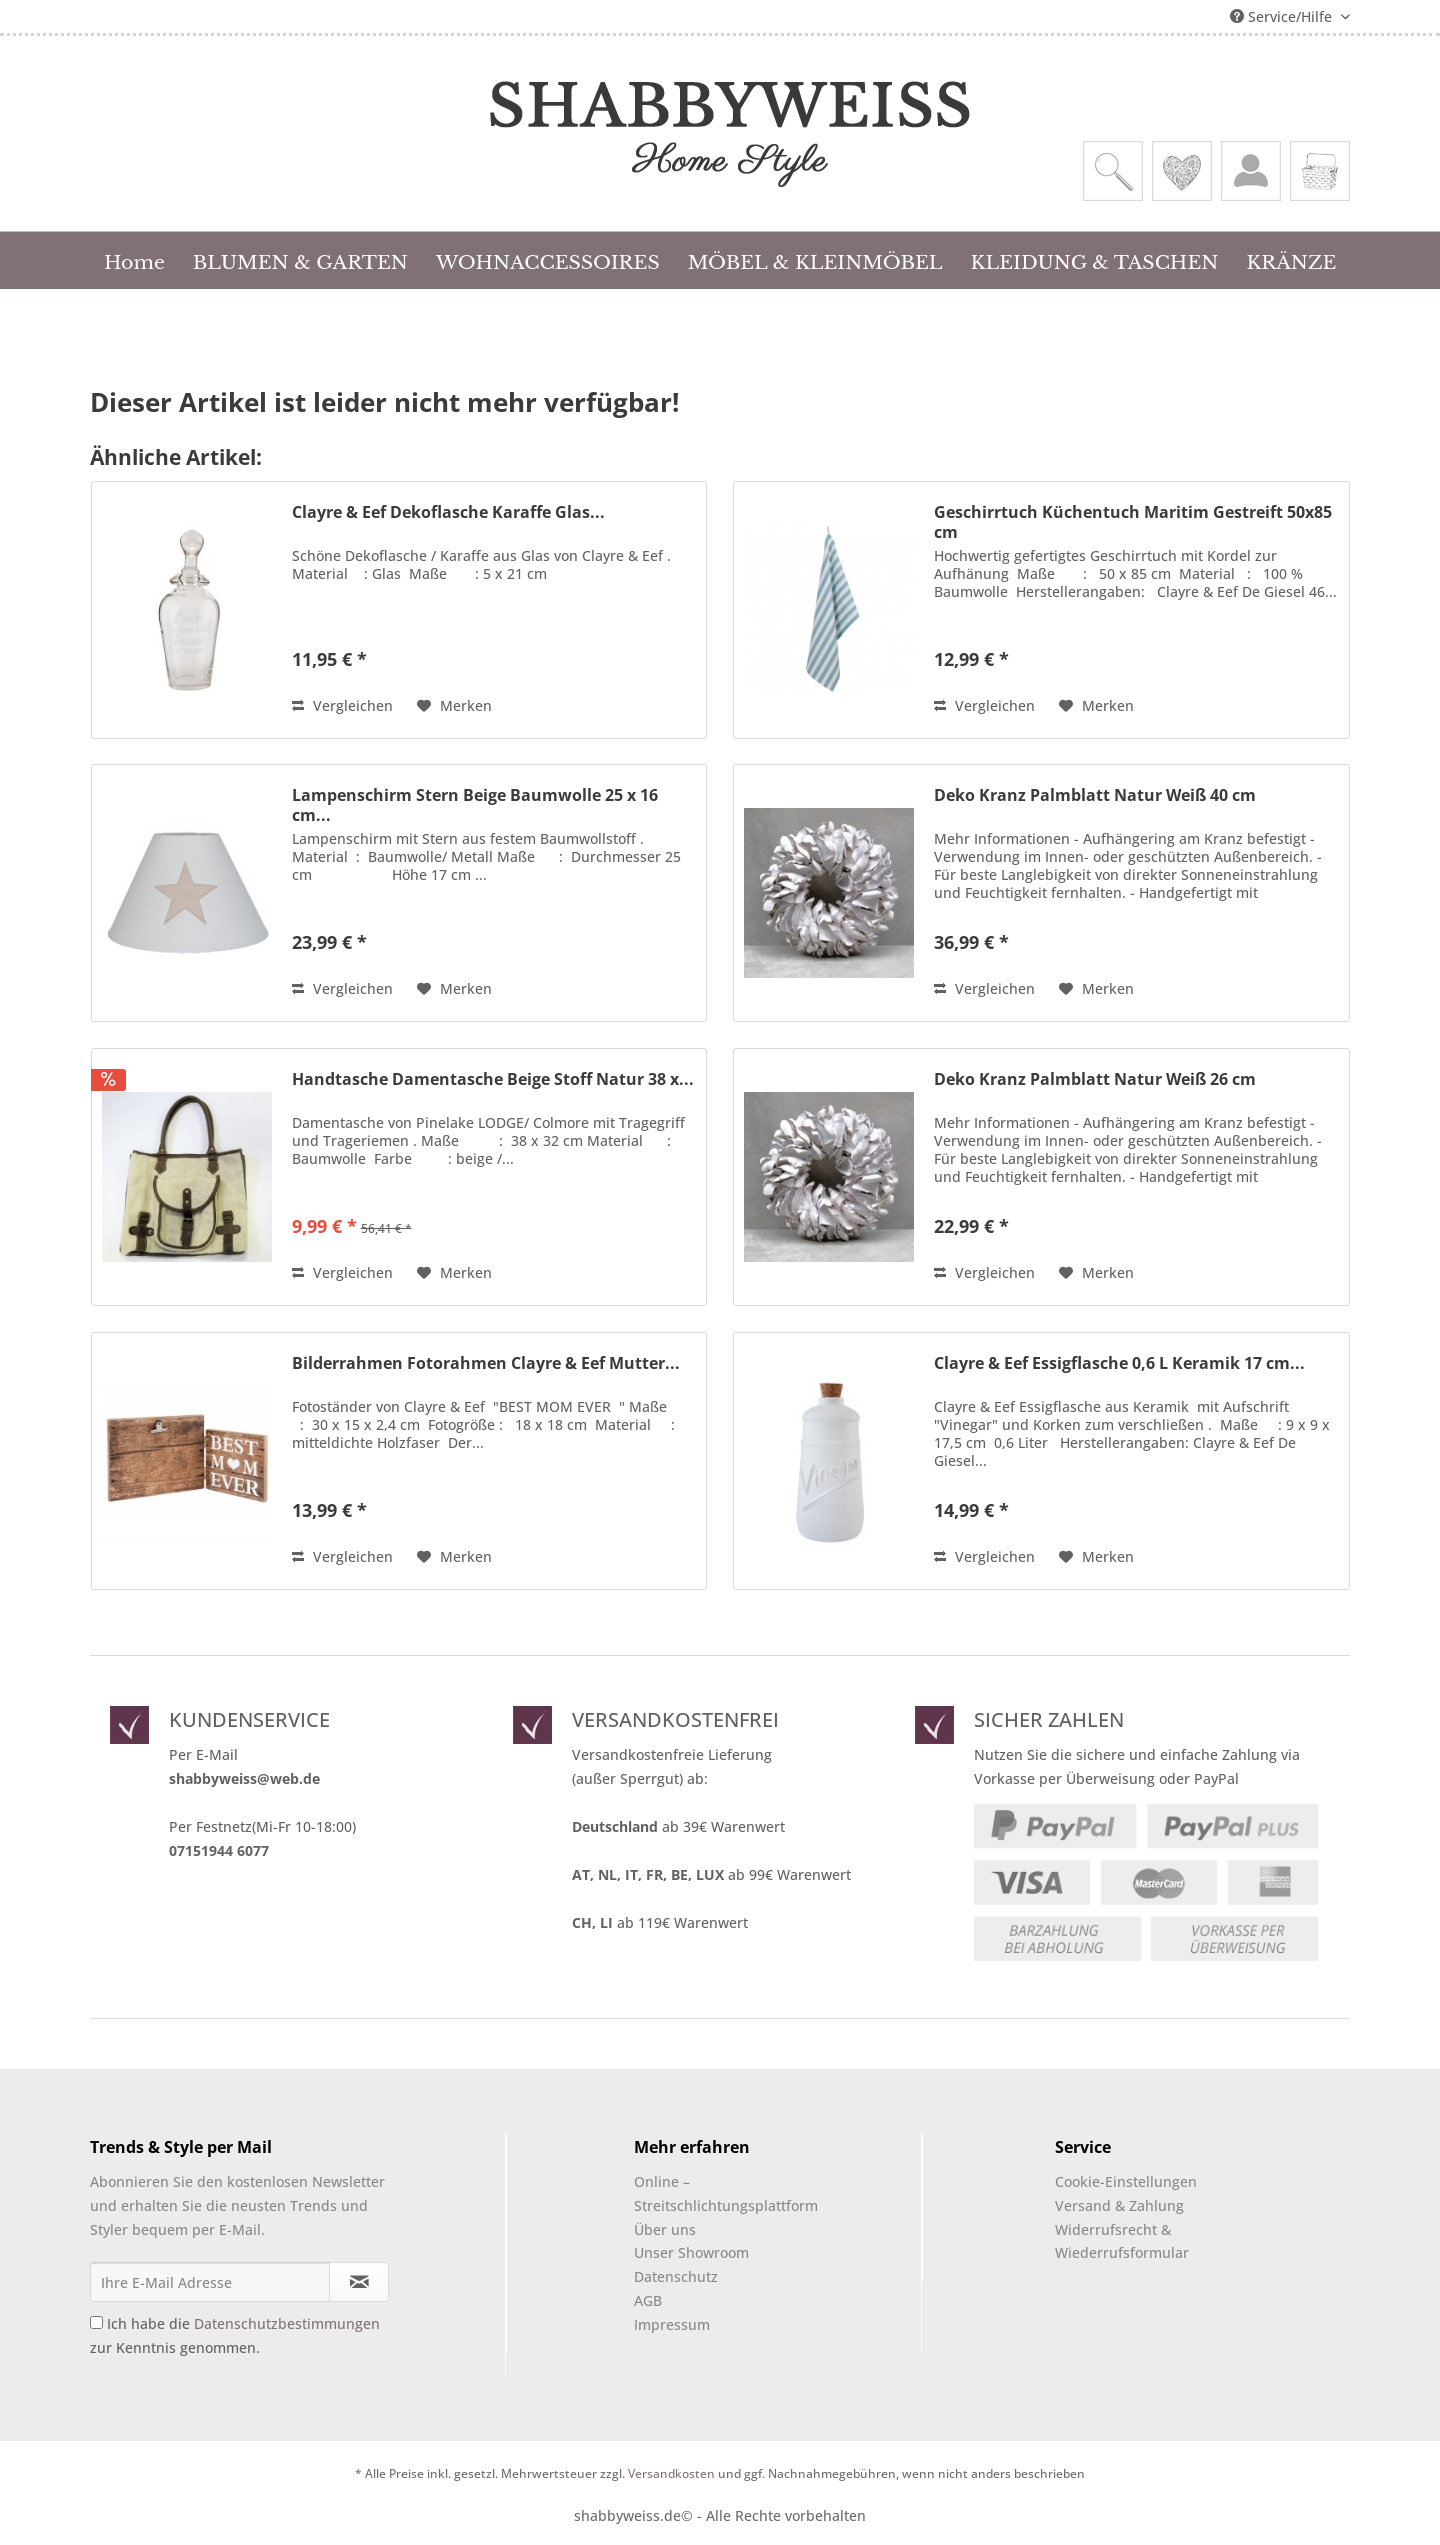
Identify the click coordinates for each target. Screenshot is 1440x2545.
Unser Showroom (691, 2252)
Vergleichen (342, 705)
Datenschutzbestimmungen (287, 2323)
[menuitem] (1113, 171)
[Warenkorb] (1320, 171)
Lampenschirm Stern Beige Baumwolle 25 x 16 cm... (475, 805)
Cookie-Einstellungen (1126, 2181)
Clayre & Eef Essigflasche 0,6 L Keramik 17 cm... (1119, 1363)
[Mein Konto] (1251, 171)
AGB (648, 2300)
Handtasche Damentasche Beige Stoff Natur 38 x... (493, 1079)
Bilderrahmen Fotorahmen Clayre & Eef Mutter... (486, 1363)
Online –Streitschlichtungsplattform (709, 2193)
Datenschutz (676, 2276)
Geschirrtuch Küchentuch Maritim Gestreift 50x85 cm (1133, 522)
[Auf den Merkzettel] (454, 706)
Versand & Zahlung (1119, 2205)
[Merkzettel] (1182, 171)
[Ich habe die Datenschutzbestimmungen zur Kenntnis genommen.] (96, 2322)
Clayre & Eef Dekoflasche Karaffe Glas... (448, 512)
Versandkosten (671, 2473)
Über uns (665, 2229)
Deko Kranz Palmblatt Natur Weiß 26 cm (1095, 1079)
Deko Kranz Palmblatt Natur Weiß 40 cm (1095, 795)
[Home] (134, 260)
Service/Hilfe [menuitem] (1283, 16)
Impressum (672, 2324)
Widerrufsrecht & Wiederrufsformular (1122, 2241)
